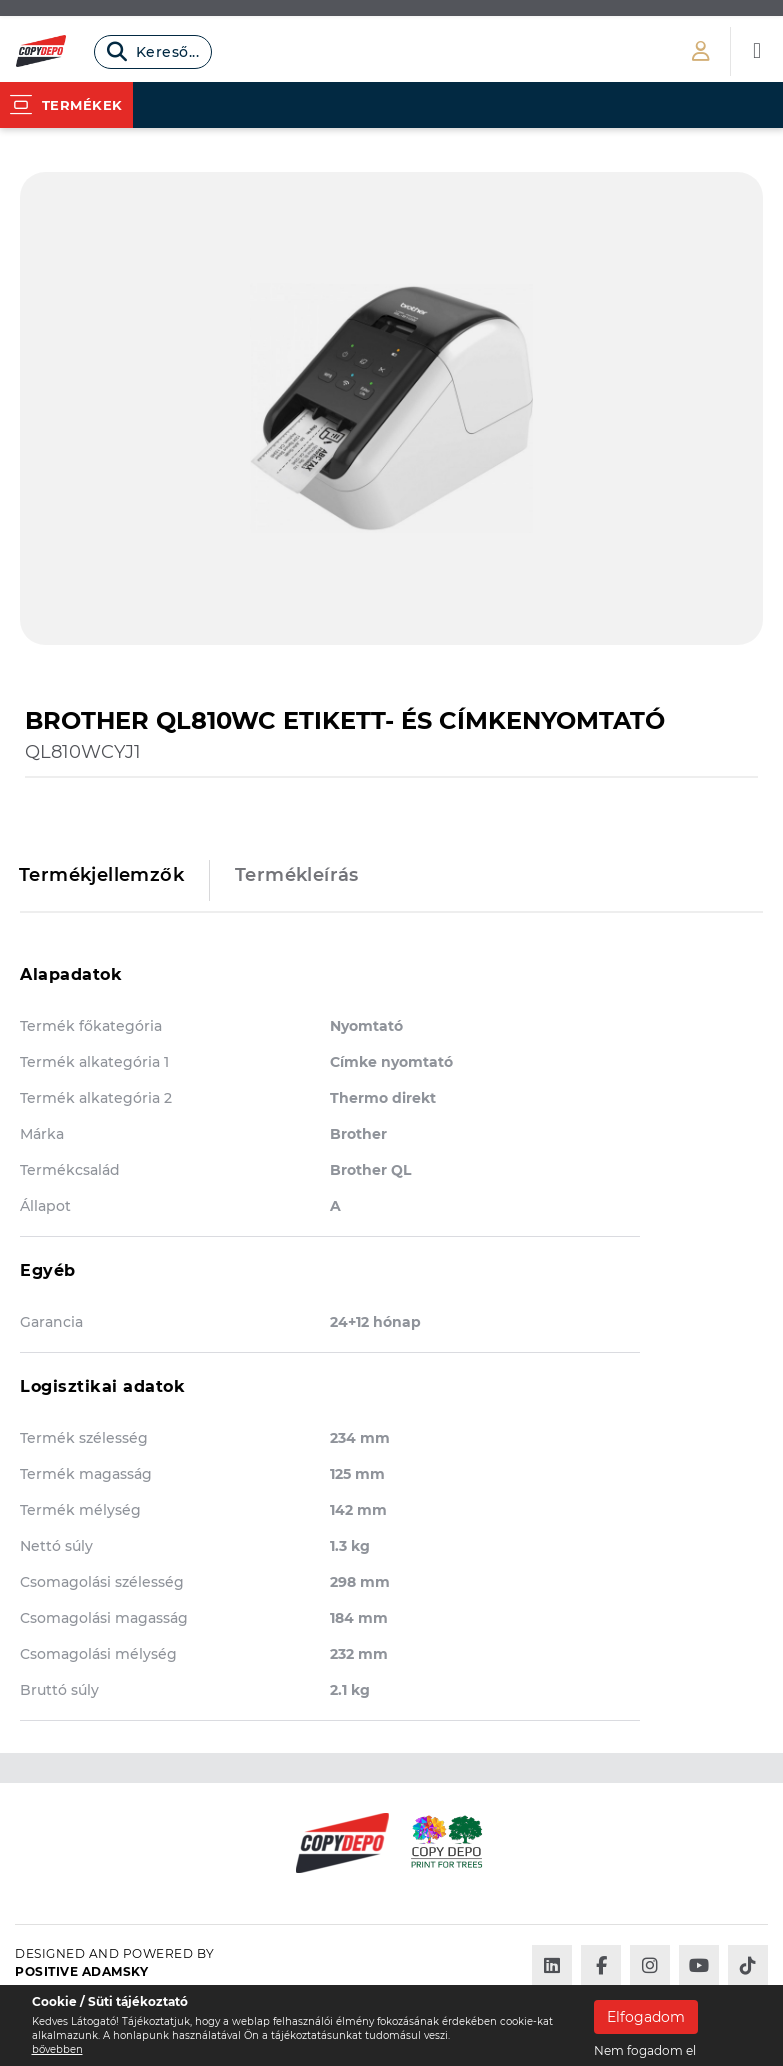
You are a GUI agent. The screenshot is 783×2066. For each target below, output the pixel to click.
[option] (391, 408)
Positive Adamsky (81, 1971)
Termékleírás (297, 875)
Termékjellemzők (101, 875)
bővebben (57, 2049)
